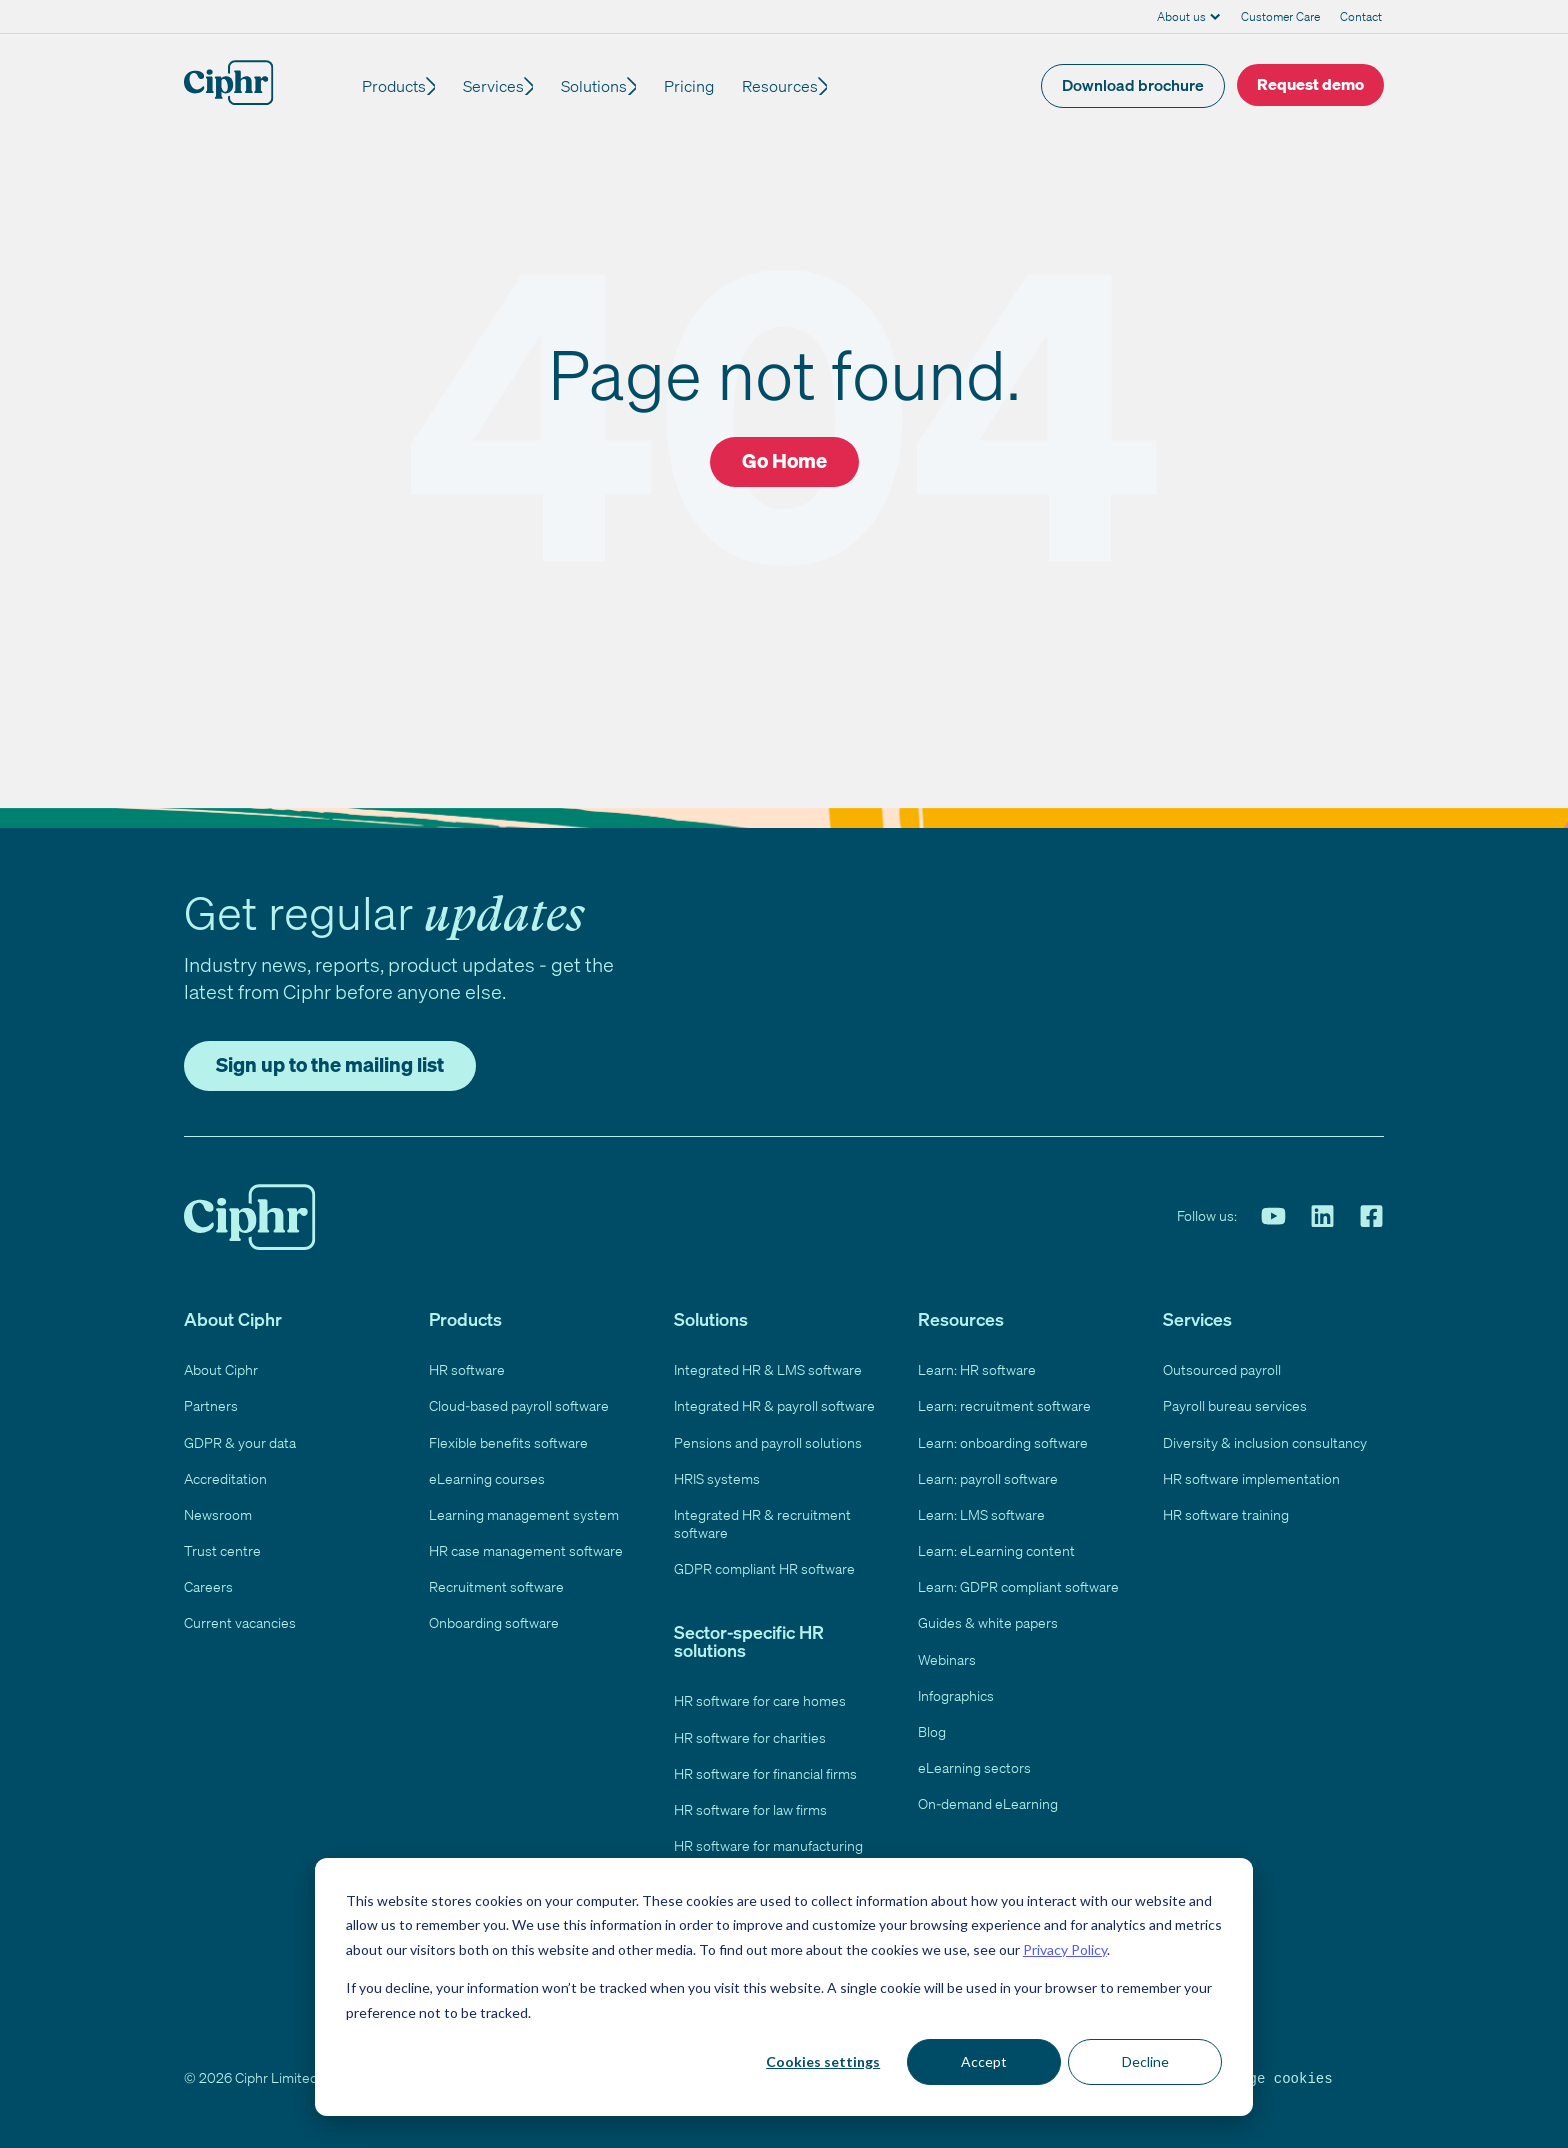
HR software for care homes (760, 1700)
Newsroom (218, 1514)
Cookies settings (823, 2061)
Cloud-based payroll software (519, 1405)
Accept (984, 2061)
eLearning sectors (974, 1767)
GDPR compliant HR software (764, 1568)
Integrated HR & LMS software (768, 1369)
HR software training (1226, 1514)
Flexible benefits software (508, 1442)
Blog (932, 1731)
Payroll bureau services (1235, 1405)
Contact (1361, 16)
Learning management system (524, 1514)
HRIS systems (717, 1478)
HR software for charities (750, 1737)
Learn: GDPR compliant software (1018, 1586)
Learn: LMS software (981, 1514)
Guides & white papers (988, 1622)
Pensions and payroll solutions (768, 1442)
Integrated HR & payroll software (774, 1405)
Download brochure (1133, 85)
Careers (208, 1586)
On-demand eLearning (988, 1803)
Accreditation (225, 1478)
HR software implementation (1251, 1478)
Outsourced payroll (1222, 1369)
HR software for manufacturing (768, 1845)
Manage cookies (1274, 2078)
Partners (211, 1405)
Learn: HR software (977, 1369)
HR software (467, 1369)
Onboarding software (494, 1622)
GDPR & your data (240, 1442)
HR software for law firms (750, 1809)
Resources (798, 86)
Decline (1145, 2061)
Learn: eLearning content (996, 1550)
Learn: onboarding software (1003, 1442)
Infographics (956, 1695)
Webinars (947, 1659)
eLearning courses (487, 1478)
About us (1181, 16)
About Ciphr (221, 1369)
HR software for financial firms (765, 1773)
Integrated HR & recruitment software (762, 1523)
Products (394, 86)
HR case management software (526, 1550)
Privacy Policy (1065, 1949)
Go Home (784, 460)
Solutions (606, 86)
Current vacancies (240, 1622)
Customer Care (1280, 16)
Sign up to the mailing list (330, 1064)
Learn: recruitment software (1004, 1405)
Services (499, 86)
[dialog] (784, 1987)
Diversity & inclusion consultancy (1265, 1442)
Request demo (1310, 84)
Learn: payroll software (988, 1478)
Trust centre (222, 1550)
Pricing (707, 86)
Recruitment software (496, 1586)
